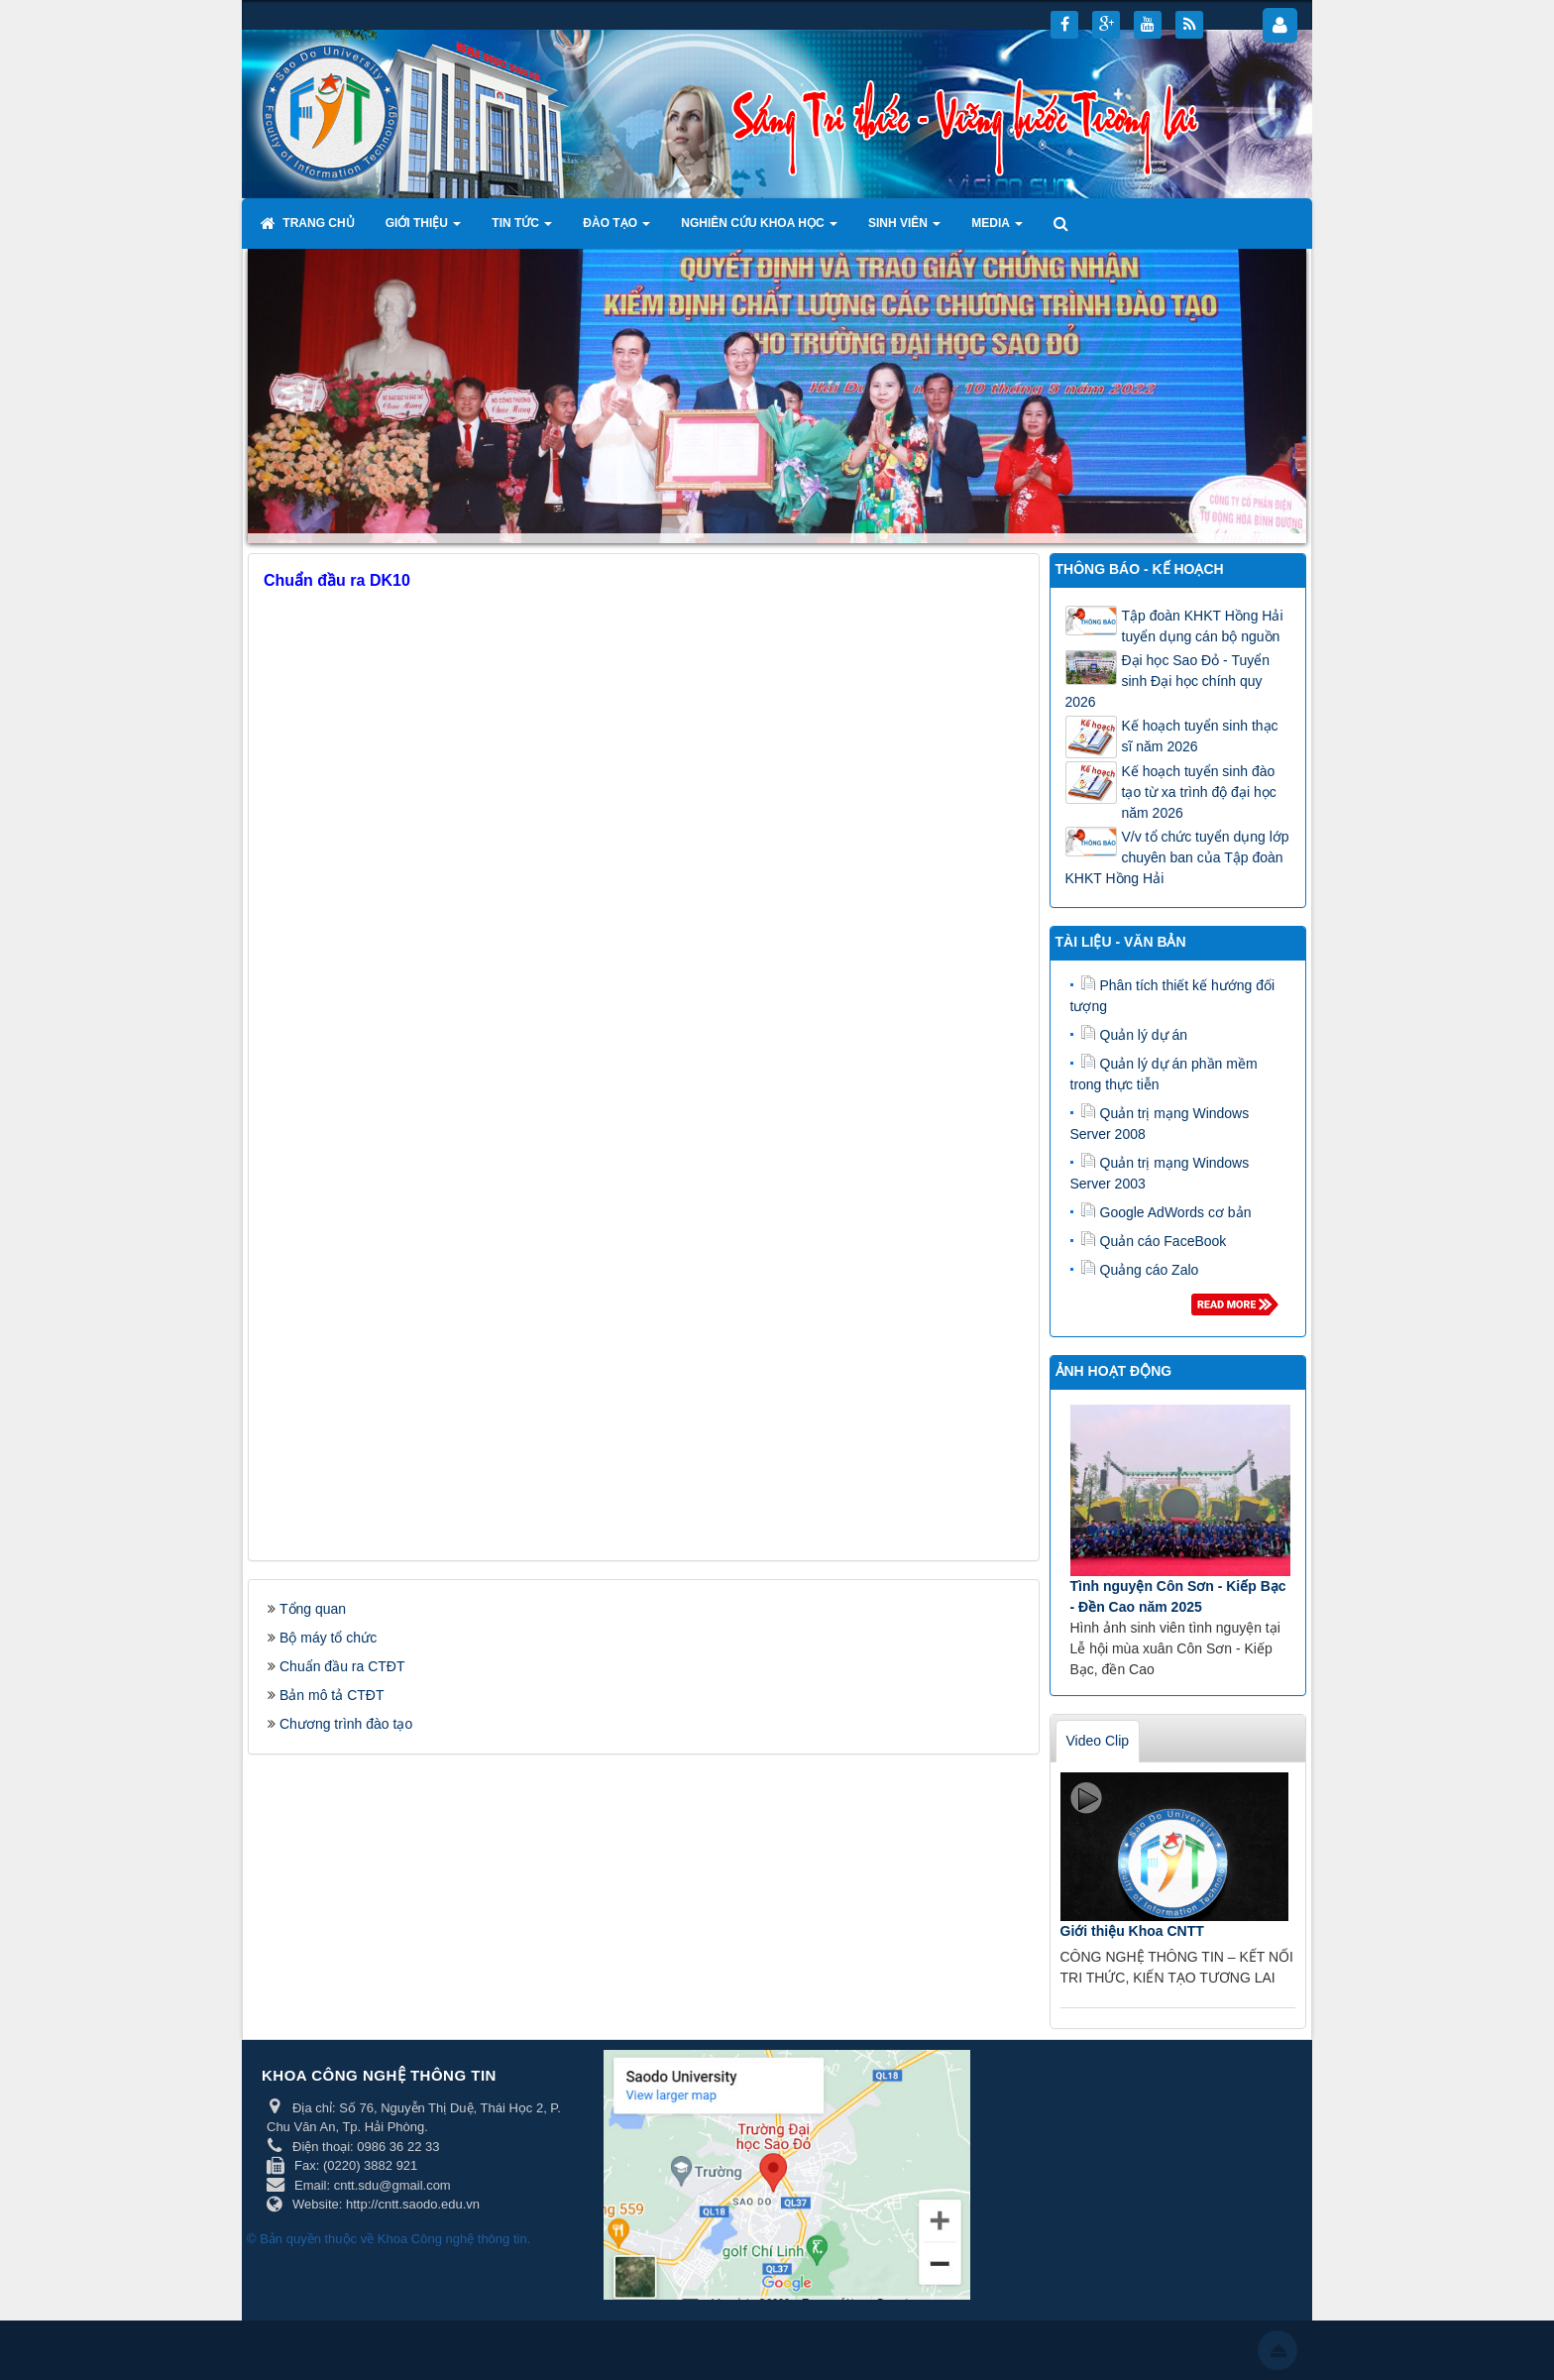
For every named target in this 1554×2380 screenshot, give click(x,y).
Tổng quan (312, 1609)
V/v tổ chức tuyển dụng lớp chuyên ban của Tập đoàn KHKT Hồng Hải (1177, 857)
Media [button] (997, 229)
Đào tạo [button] (616, 229)
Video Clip (1098, 1741)
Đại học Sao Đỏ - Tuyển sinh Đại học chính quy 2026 (1168, 681)
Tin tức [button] (522, 229)
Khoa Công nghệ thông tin (452, 2238)
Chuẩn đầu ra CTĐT (341, 1666)
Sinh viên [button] (904, 229)
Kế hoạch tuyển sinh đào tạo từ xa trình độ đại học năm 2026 (1199, 792)
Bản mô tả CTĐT (331, 1695)
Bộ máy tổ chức (328, 1637)
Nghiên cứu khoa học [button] (759, 229)
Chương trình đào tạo (345, 1724)
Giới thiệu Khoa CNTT (1132, 1931)
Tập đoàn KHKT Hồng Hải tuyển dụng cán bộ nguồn (1202, 626)
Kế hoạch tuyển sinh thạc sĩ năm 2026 (1200, 736)
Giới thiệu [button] (424, 229)
